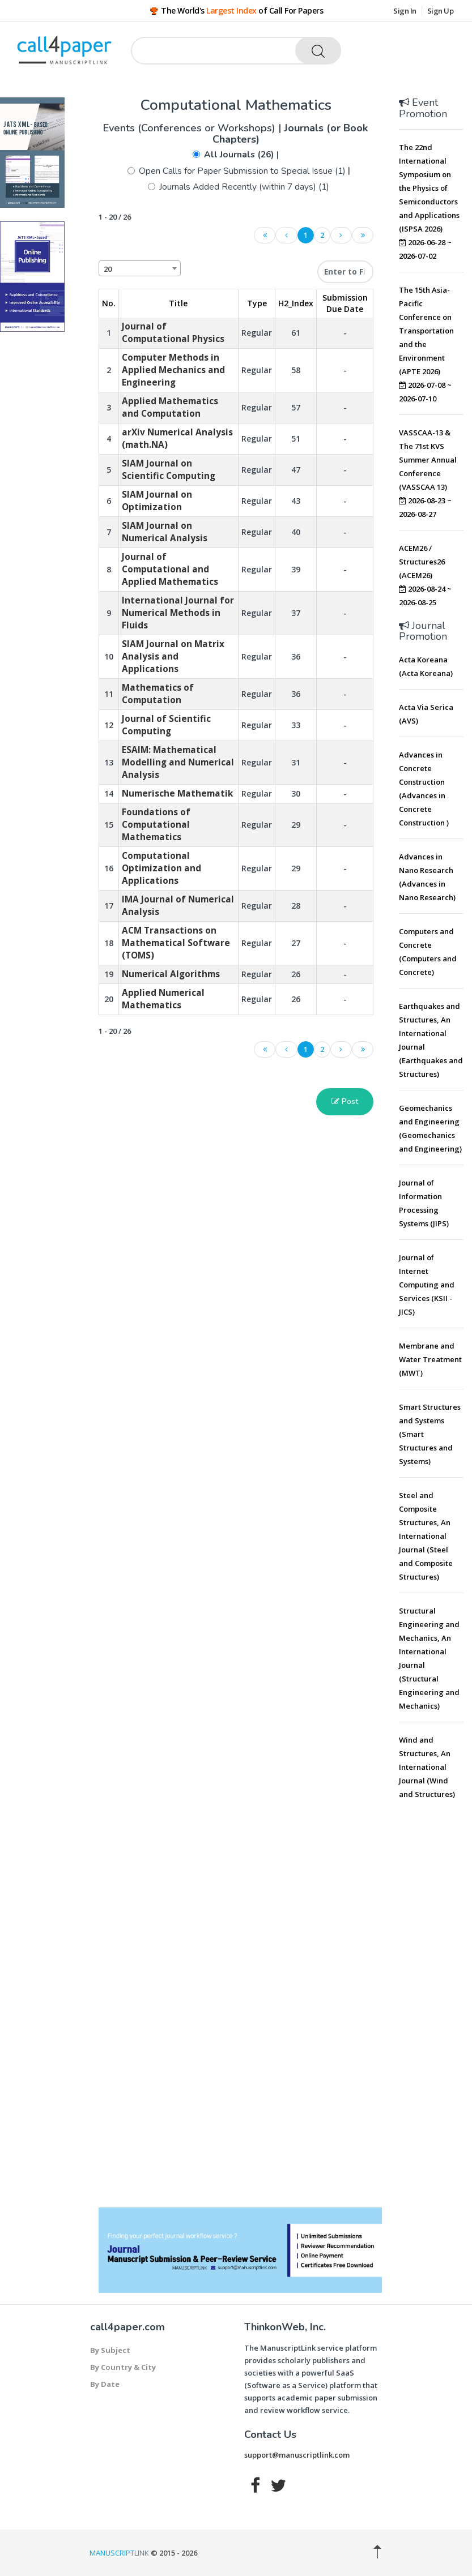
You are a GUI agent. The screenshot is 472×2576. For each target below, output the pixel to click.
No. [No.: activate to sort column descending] (109, 303)
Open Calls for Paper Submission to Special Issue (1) (242, 171)
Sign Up (440, 11)
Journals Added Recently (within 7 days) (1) (244, 187)
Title (178, 303)
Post (344, 1101)
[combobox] (140, 268)
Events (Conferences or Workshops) (190, 128)
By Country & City (123, 2367)
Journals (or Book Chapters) (290, 133)
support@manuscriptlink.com (297, 2455)
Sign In (404, 11)
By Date (105, 2384)
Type (257, 303)
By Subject (110, 2350)
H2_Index (295, 303)
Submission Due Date (345, 303)
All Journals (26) (239, 154)
